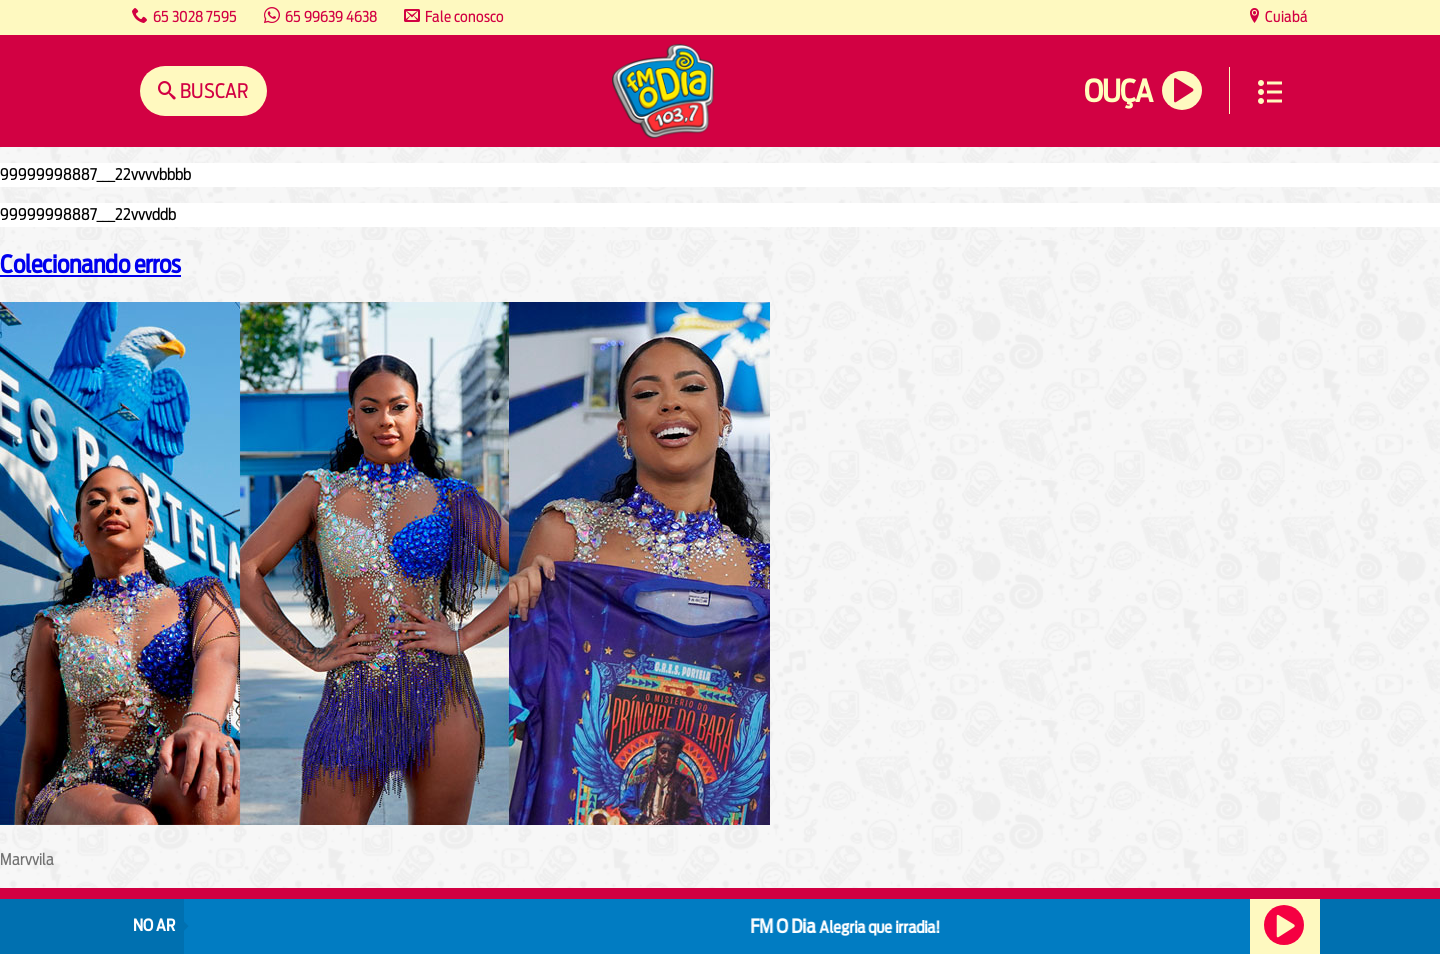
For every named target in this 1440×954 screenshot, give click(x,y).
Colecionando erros (90, 264)
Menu (1270, 92)
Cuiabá (1285, 16)
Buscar (212, 90)
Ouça (1118, 91)
